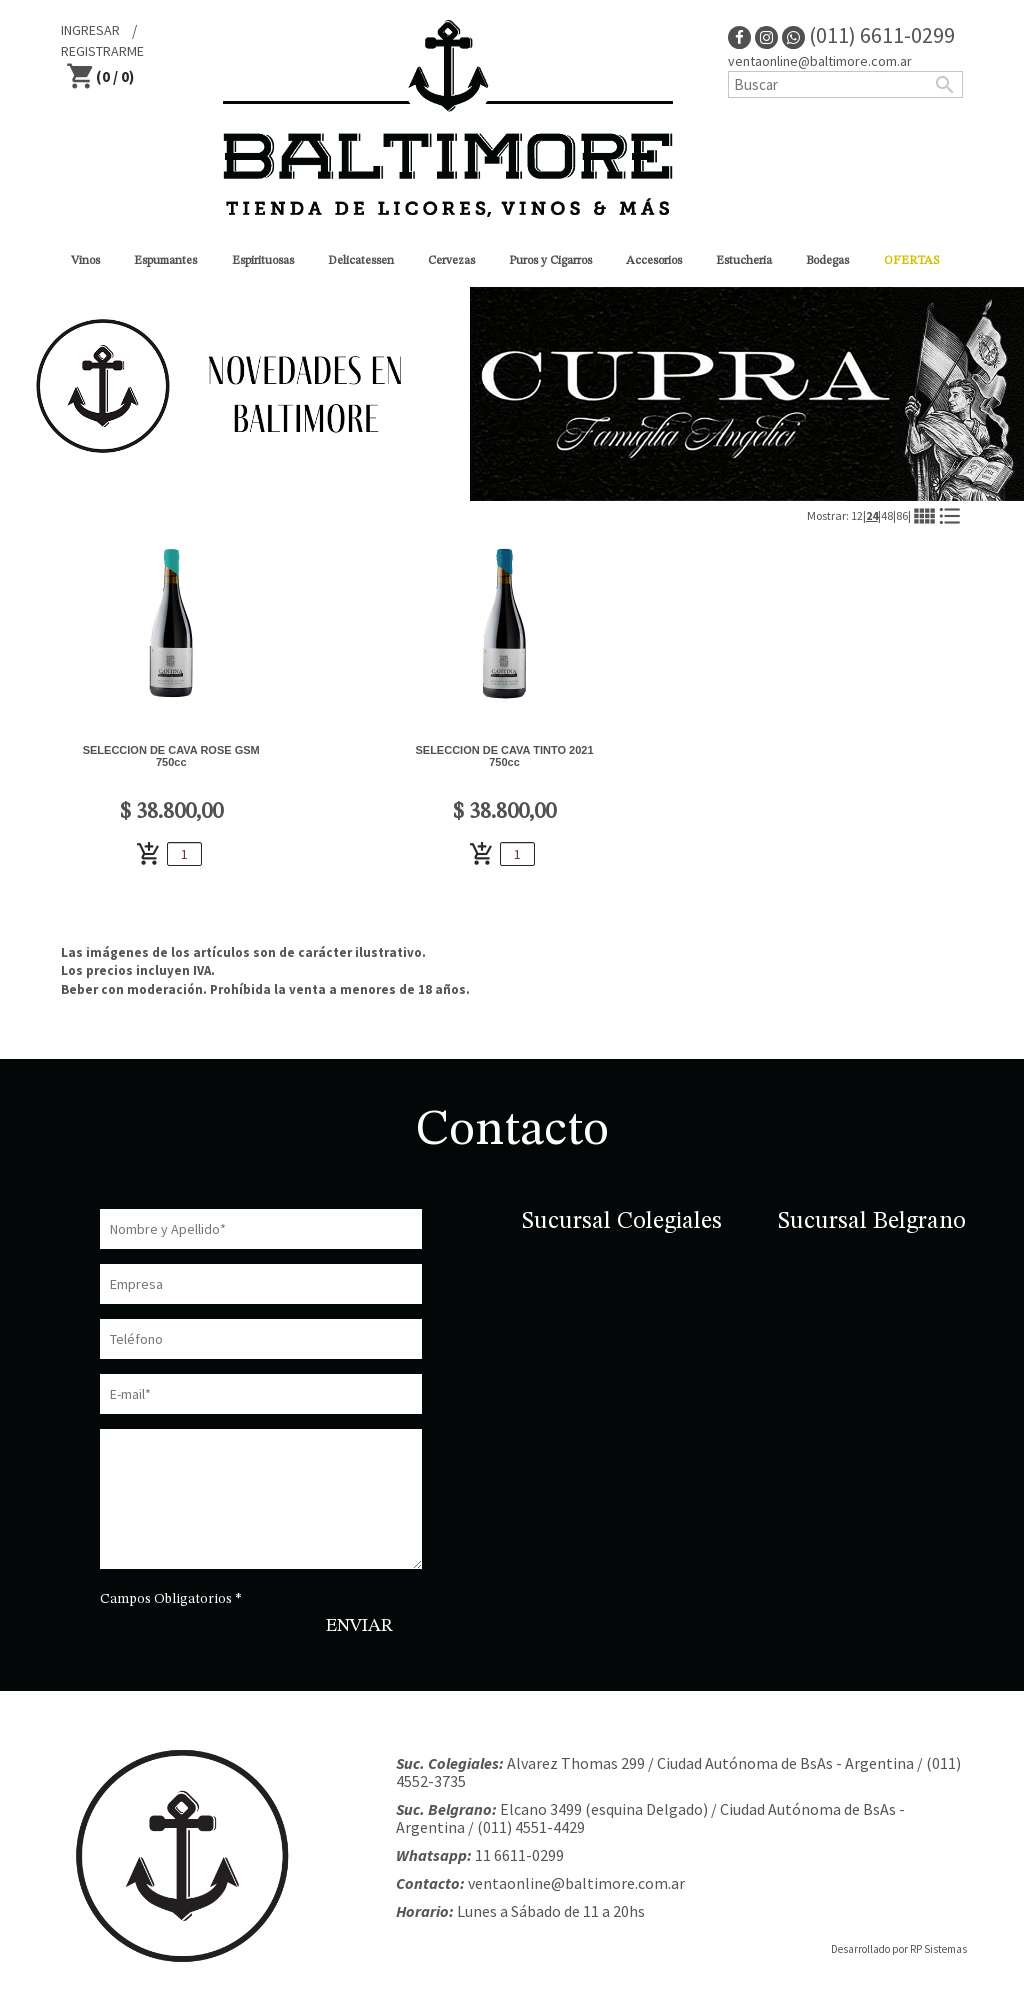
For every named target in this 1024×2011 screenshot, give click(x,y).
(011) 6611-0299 (868, 35)
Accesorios (654, 261)
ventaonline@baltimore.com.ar (820, 61)
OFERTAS (911, 261)
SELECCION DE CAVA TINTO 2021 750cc (504, 756)
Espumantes (165, 261)
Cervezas (451, 261)
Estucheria (744, 261)
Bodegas (827, 261)
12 (857, 515)
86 (902, 515)
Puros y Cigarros (550, 261)
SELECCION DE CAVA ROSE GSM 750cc (171, 756)
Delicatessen (361, 261)
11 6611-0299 (519, 1855)
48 (887, 515)
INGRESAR (90, 30)
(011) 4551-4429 (531, 1827)
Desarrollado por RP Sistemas (899, 1949)
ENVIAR (359, 1626)
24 (872, 515)
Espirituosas (263, 261)
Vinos (85, 261)
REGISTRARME (102, 51)
